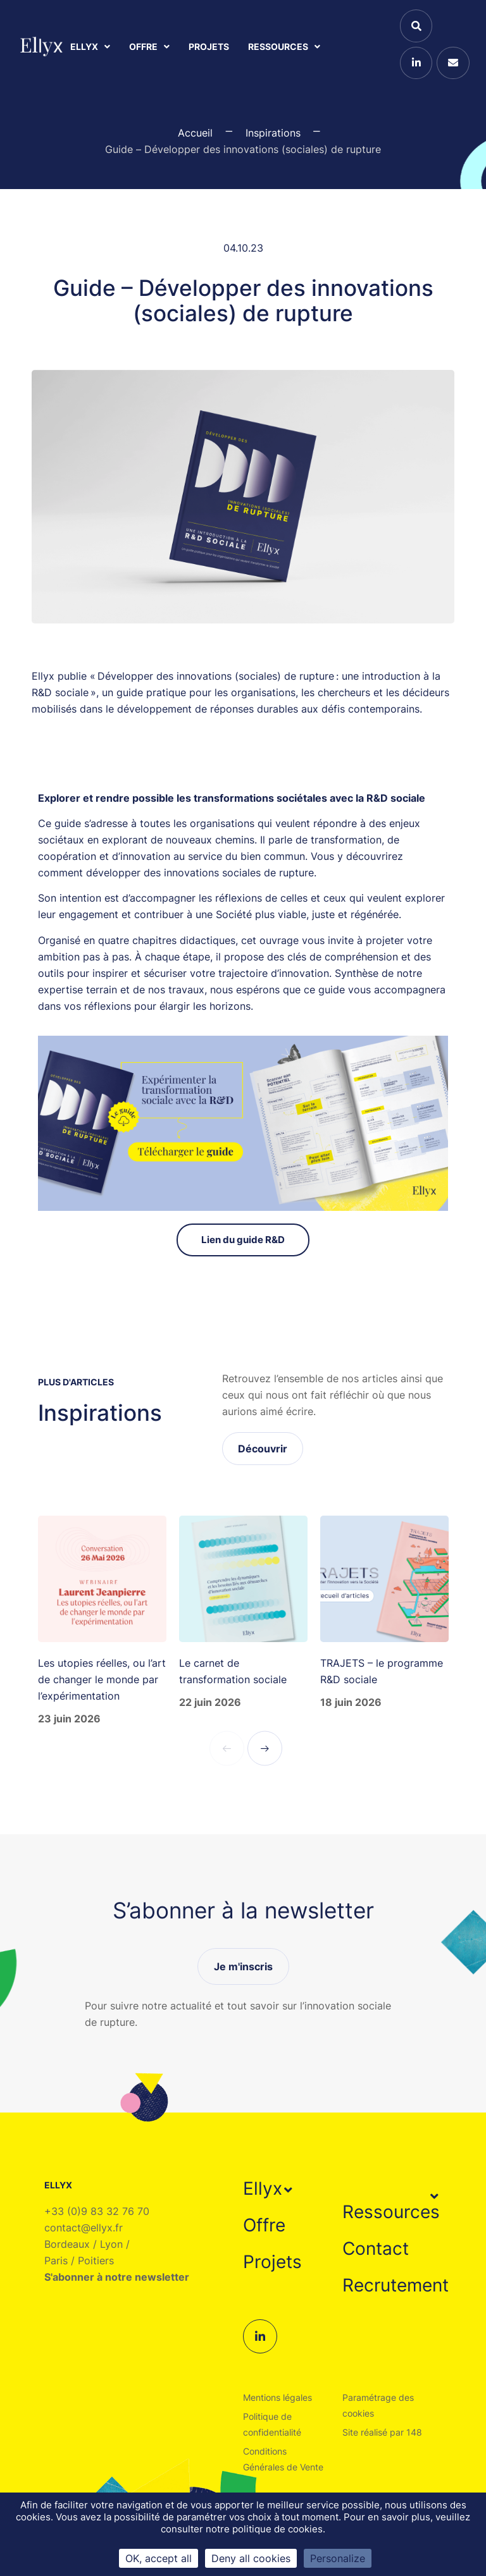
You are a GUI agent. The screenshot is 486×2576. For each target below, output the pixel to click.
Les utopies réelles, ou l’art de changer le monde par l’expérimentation (102, 1679)
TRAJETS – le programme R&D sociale (381, 1671)
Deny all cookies (250, 2558)
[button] (269, 2188)
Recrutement (395, 2285)
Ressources (284, 46)
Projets (209, 46)
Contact (375, 2248)
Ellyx (90, 46)
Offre (149, 46)
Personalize (337, 2558)
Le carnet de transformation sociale (233, 1671)
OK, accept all (158, 2558)
